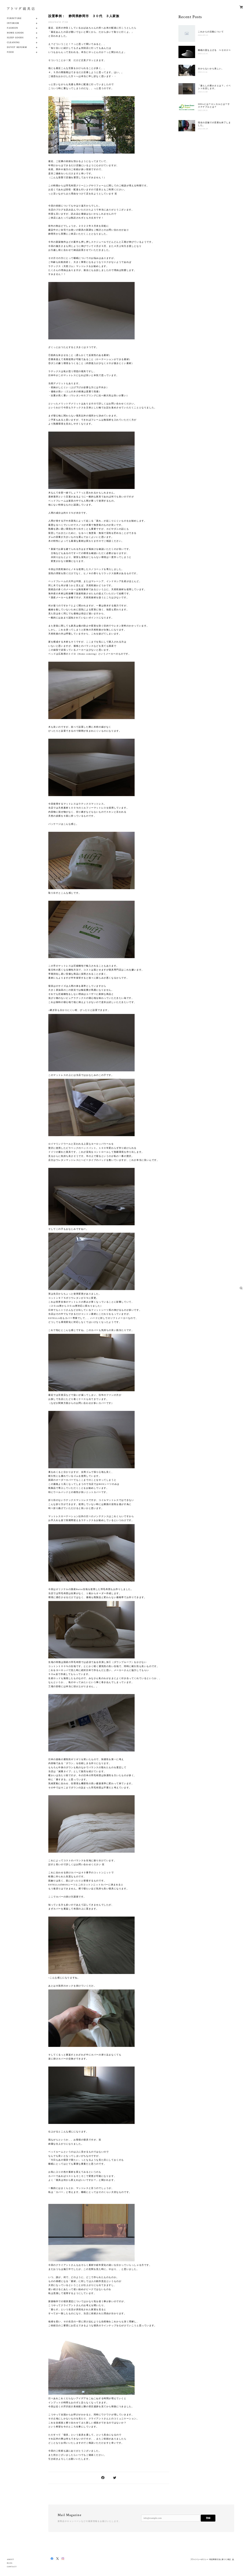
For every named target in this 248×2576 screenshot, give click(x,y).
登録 (208, 2518)
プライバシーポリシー (199, 2559)
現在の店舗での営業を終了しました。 (214, 124)
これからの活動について (211, 32)
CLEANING (13, 42)
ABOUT (10, 2559)
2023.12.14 (203, 54)
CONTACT (12, 2567)
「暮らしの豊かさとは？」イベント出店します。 (214, 87)
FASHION (12, 28)
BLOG (9, 2563)
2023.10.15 (203, 110)
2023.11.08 (203, 92)
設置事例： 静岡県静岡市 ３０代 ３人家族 (83, 16)
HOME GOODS (15, 33)
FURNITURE (14, 18)
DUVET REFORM (17, 47)
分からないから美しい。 (211, 68)
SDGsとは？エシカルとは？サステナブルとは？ (214, 105)
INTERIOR (13, 23)
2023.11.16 (203, 72)
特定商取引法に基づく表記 (220, 2559)
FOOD (10, 52)
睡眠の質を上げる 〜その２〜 (214, 50)
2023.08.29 (203, 129)
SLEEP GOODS (15, 38)
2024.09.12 (203, 35)
